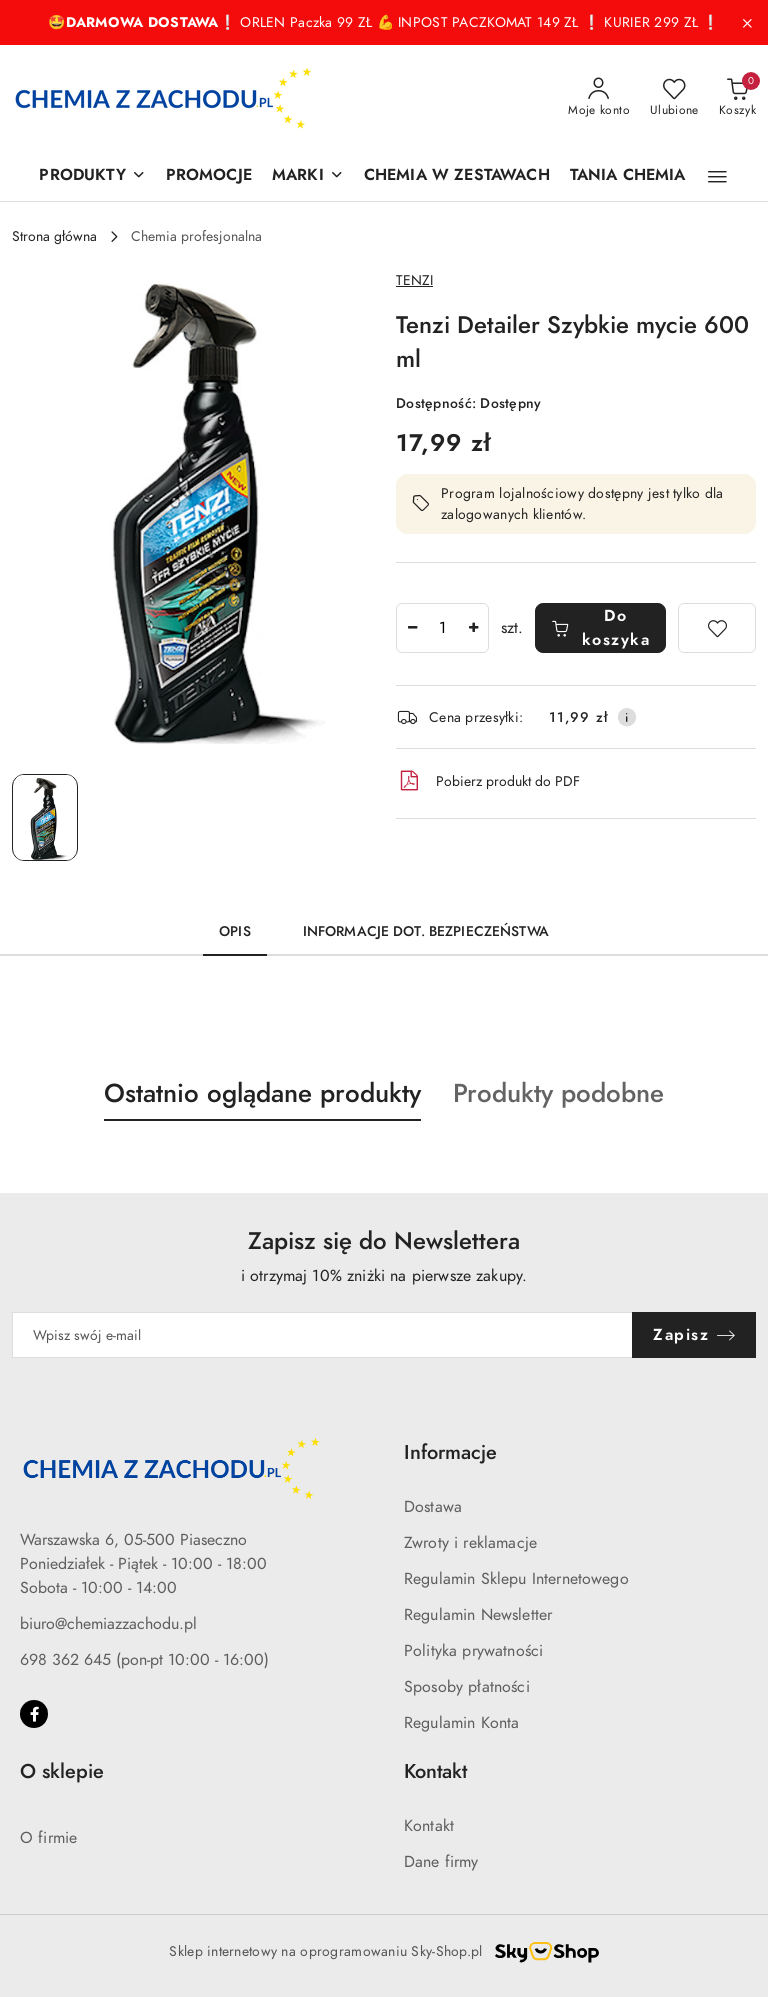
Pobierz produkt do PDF (488, 781)
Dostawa (433, 1507)
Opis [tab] (235, 931)
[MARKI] (308, 176)
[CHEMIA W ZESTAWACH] (457, 176)
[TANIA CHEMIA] (628, 176)
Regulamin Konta (461, 1723)
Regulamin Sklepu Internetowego (516, 1579)
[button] (717, 177)
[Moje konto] (599, 98)
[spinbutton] (442, 628)
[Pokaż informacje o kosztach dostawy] (627, 717)
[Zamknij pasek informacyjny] (747, 23)
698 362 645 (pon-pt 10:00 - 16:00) (144, 1660)
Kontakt (429, 1826)
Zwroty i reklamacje (470, 1543)
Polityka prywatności (473, 1651)
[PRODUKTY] (92, 176)
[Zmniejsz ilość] (412, 628)
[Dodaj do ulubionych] (717, 628)
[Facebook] (34, 1714)
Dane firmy (441, 1862)
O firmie (48, 1838)
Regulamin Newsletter (478, 1615)
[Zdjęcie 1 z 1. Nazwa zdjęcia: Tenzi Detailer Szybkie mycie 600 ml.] (45, 817)
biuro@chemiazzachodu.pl (108, 1624)
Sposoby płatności (467, 1687)
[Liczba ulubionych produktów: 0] (674, 98)
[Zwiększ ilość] (473, 628)
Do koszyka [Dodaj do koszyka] (600, 628)
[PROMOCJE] (209, 176)
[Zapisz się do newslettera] (322, 1335)
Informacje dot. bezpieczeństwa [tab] (426, 931)
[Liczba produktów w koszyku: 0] (737, 98)
